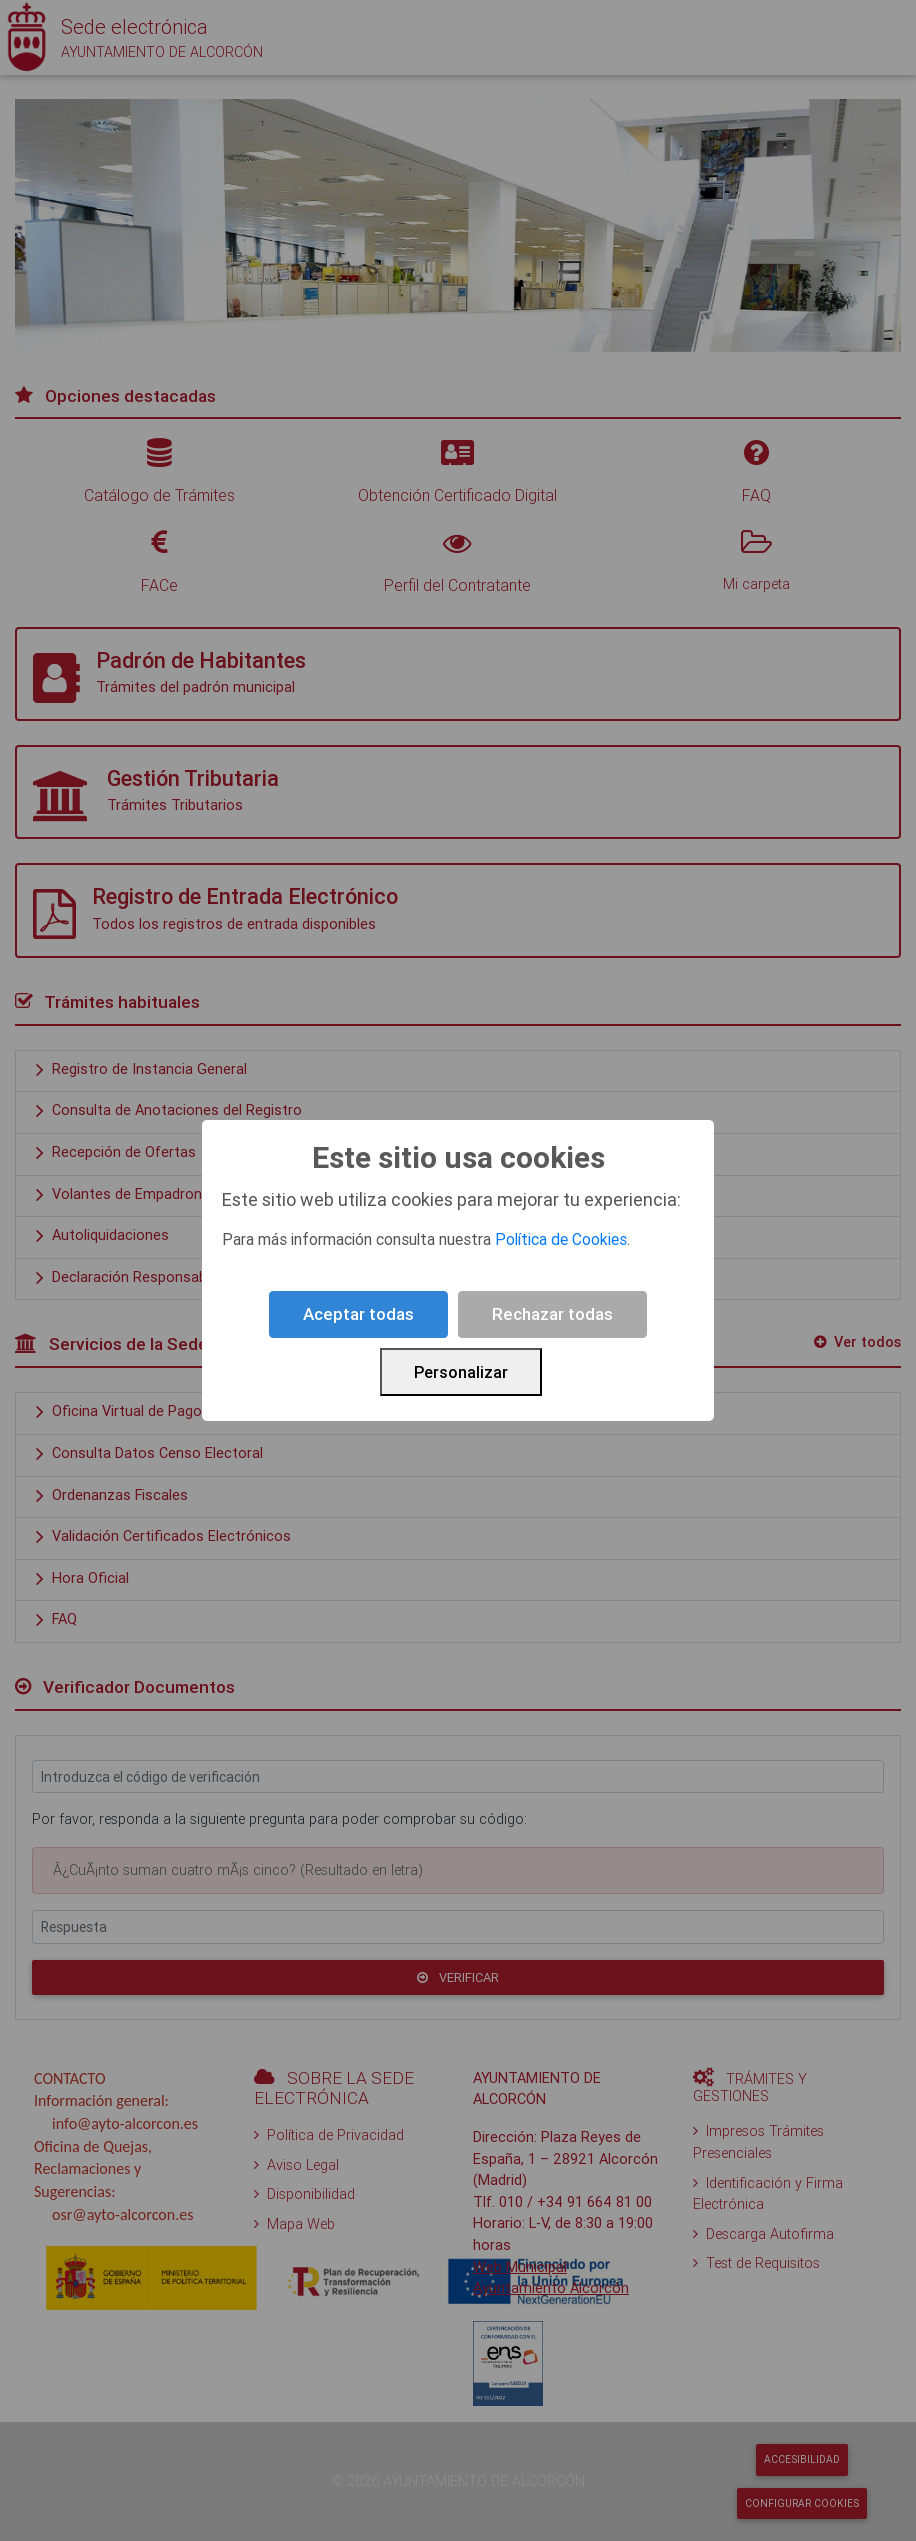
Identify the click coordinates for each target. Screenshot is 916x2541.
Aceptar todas (358, 1314)
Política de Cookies (561, 1239)
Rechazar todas (552, 1314)
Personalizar (461, 1372)
